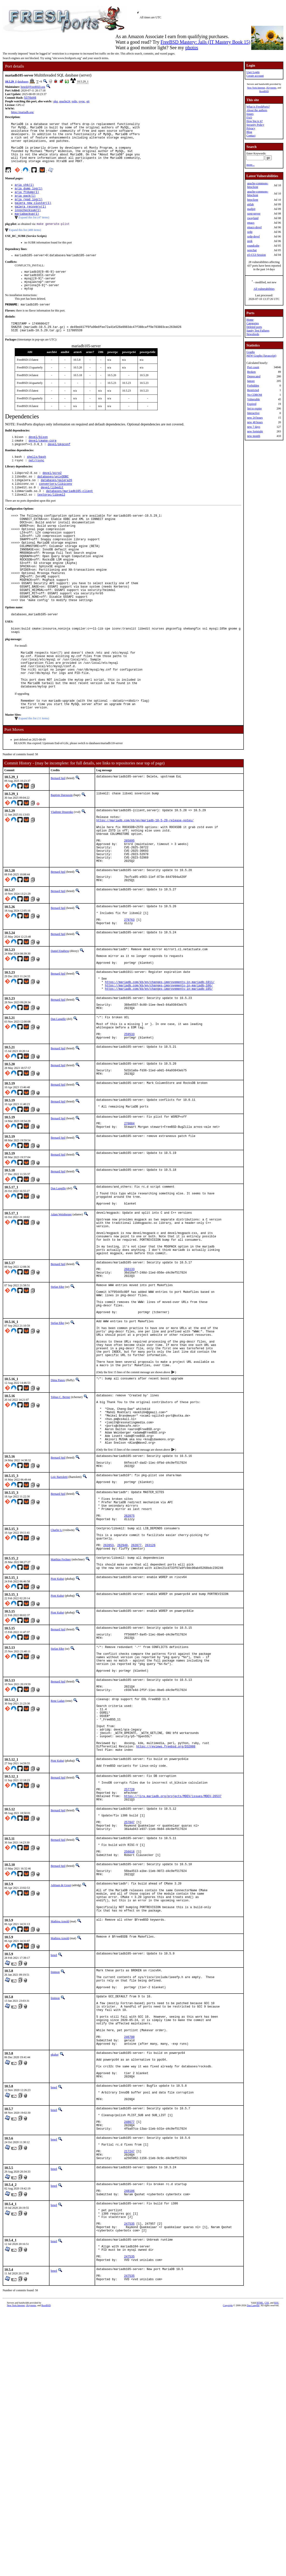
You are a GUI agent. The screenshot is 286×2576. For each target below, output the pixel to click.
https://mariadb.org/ (22, 112)
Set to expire (254, 408)
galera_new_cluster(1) (33, 215)
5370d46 (30, 98)
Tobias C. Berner (60, 1531)
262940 (122, 1705)
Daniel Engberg (60, 1028)
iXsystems (271, 87)
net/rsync (36, 485)
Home (249, 319)
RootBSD (264, 91)
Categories (252, 323)
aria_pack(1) (25, 207)
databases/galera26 (56, 506)
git (88, 102)
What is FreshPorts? (258, 106)
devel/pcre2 (52, 498)
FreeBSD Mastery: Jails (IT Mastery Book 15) (205, 42)
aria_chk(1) (24, 194)
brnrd (54, 2168)
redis (74, 102)
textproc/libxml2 (51, 522)
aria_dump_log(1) (28, 198)
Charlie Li (57, 1686)
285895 (129, 907)
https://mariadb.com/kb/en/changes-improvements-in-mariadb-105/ (159, 1074)
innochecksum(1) (28, 223)
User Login (252, 72)
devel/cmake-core (42, 463)
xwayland (252, 218)
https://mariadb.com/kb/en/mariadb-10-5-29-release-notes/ (145, 882)
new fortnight (255, 431)
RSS (276, 2568)
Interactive (253, 413)
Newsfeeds (252, 334)
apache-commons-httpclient (257, 185)
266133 (129, 1386)
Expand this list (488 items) (25, 244)
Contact (250, 135)
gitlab (250, 204)
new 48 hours (255, 422)
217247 (129, 2398)
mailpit (251, 209)
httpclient (252, 199)
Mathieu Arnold (60, 2134)
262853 (108, 1705)
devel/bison (38, 459)
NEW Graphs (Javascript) (261, 355)
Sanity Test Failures (257, 330)
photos (191, 47)
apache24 (64, 102)
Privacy (250, 128)
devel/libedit (52, 514)
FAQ (249, 117)
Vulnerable (253, 399)
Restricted (253, 390)
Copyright (228, 2570)
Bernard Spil (58, 837)
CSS (267, 2568)
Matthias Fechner (61, 1720)
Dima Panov (58, 1515)
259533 (129, 1127)
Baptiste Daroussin (62, 854)
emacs (250, 222)
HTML (260, 2568)
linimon (55, 2185)
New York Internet (256, 87)
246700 (129, 2264)
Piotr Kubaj (57, 1743)
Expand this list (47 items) (34, 231)
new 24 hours (255, 417)
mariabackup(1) (27, 227)
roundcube (253, 245)
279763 (129, 997)
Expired (251, 404)
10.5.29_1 (11, 81)
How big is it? (254, 121)
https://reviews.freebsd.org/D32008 (165, 1933)
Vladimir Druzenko (62, 871)
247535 (129, 2479)
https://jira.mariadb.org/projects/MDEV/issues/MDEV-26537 (172, 1989)
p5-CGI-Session (256, 254)
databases (22, 81)
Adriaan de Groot (61, 2091)
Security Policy (255, 124)
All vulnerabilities (264, 289)
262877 (136, 1705)
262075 (129, 1671)
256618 (129, 2054)
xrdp (249, 232)
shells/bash (36, 480)
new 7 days (253, 427)
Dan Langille (58, 1107)
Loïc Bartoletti (59, 1625)
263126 (150, 1705)
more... (250, 164)
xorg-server (253, 213)
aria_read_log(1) (28, 211)
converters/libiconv (55, 510)
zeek (249, 241)
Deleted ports (254, 327)
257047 (129, 2020)
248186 (129, 2441)
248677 (129, 2363)
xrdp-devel (253, 236)
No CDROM (254, 394)
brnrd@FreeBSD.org (33, 87)
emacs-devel (254, 227)
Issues (249, 114)
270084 (129, 1223)
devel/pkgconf (59, 467)
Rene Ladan (58, 1876)
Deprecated (253, 376)
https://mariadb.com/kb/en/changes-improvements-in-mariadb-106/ (159, 1070)
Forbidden (253, 385)
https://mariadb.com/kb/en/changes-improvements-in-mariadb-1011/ (160, 1066)
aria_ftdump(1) (27, 203)
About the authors (256, 110)
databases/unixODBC (53, 502)
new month (253, 436)
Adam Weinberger (61, 1319)
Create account (255, 75)
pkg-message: (13, 688)
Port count (253, 367)
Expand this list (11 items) (34, 777)
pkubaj (55, 2283)
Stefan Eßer (57, 1404)
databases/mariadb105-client (69, 518)
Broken (251, 372)
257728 (129, 1981)
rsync (82, 102)
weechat (252, 250)
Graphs (250, 352)
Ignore (251, 381)
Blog (249, 132)
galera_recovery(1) (30, 219)
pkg (55, 102)
